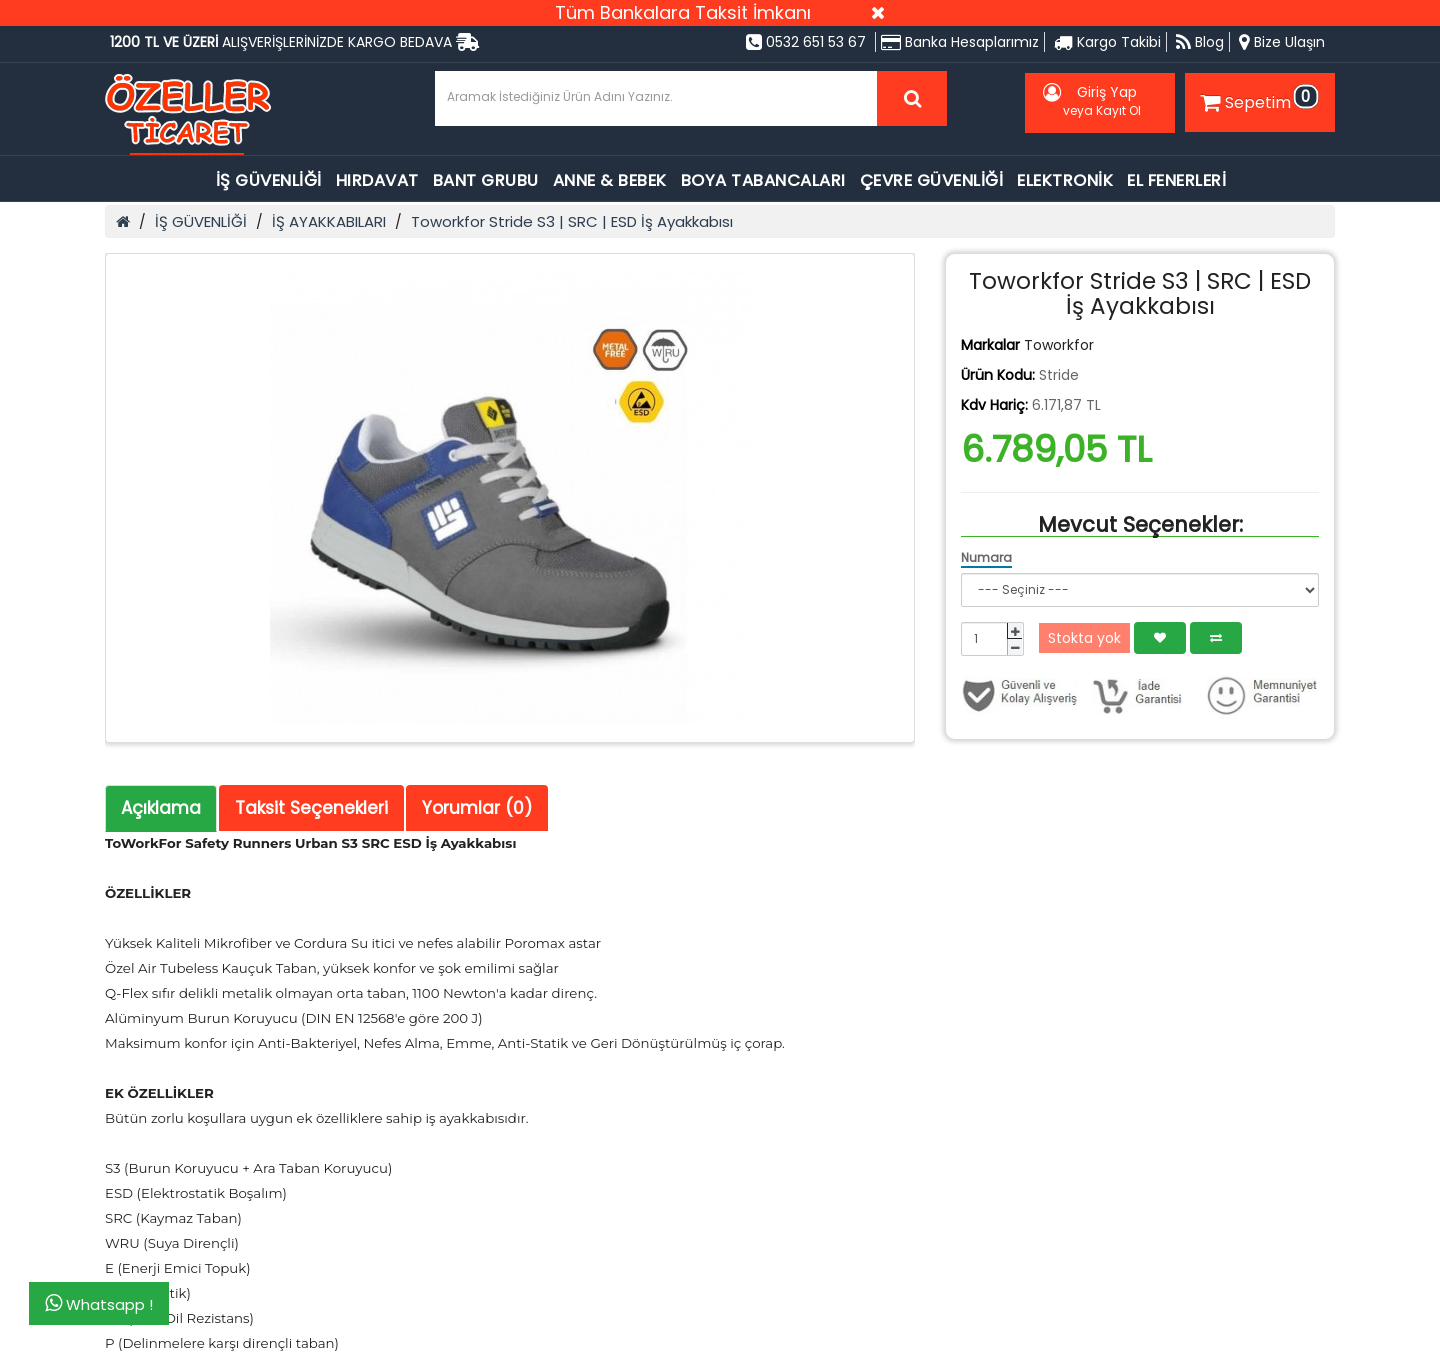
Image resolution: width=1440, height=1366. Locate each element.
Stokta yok (1084, 638)
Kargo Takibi (1107, 42)
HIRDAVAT (377, 180)
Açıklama (161, 808)
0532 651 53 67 (806, 42)
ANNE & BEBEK (610, 180)
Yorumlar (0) (477, 808)
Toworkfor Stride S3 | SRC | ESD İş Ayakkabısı (572, 221)
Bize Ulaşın (1282, 42)
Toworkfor (1059, 345)
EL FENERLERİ (1176, 180)
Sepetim (1257, 99)
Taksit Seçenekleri (311, 808)
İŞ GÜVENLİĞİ (269, 180)
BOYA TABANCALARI (763, 180)
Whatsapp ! (99, 1304)
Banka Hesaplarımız (960, 42)
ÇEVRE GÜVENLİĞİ (932, 180)
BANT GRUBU (486, 180)
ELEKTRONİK (1065, 180)
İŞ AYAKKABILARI (329, 221)
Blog (1200, 42)
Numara (986, 557)
